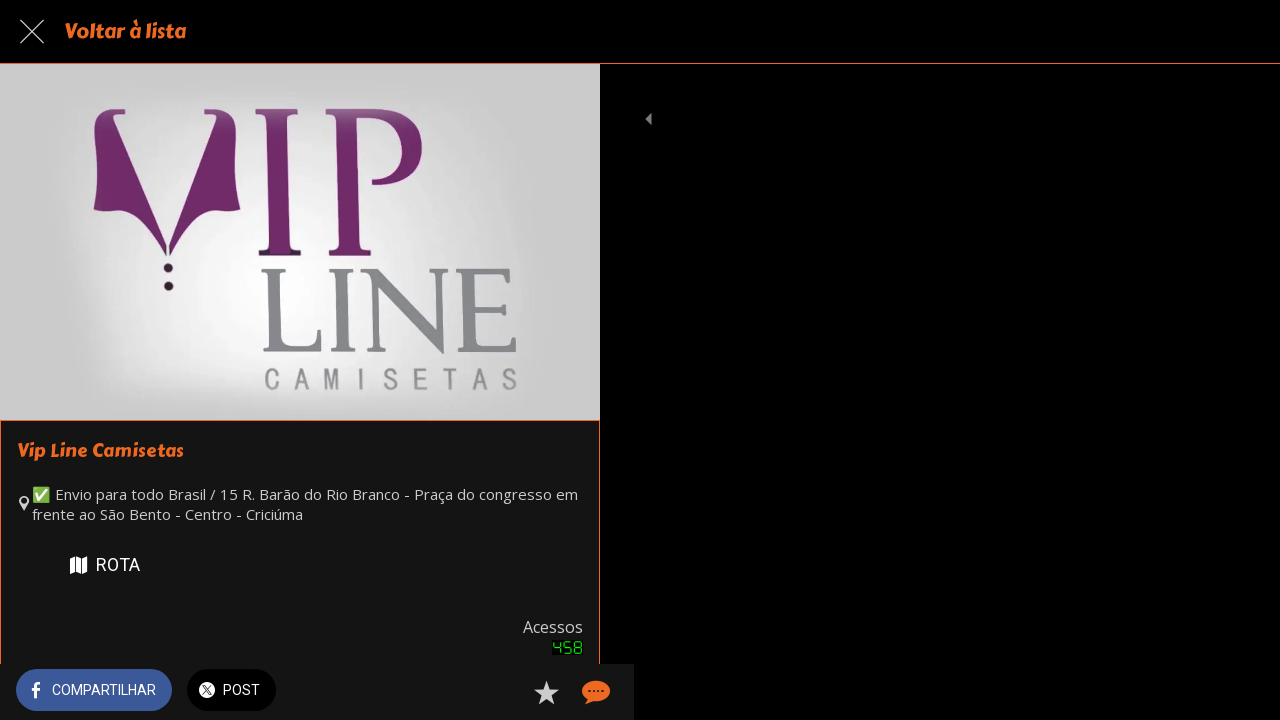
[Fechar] (32, 32)
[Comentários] (560, 692)
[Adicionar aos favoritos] (512, 692)
